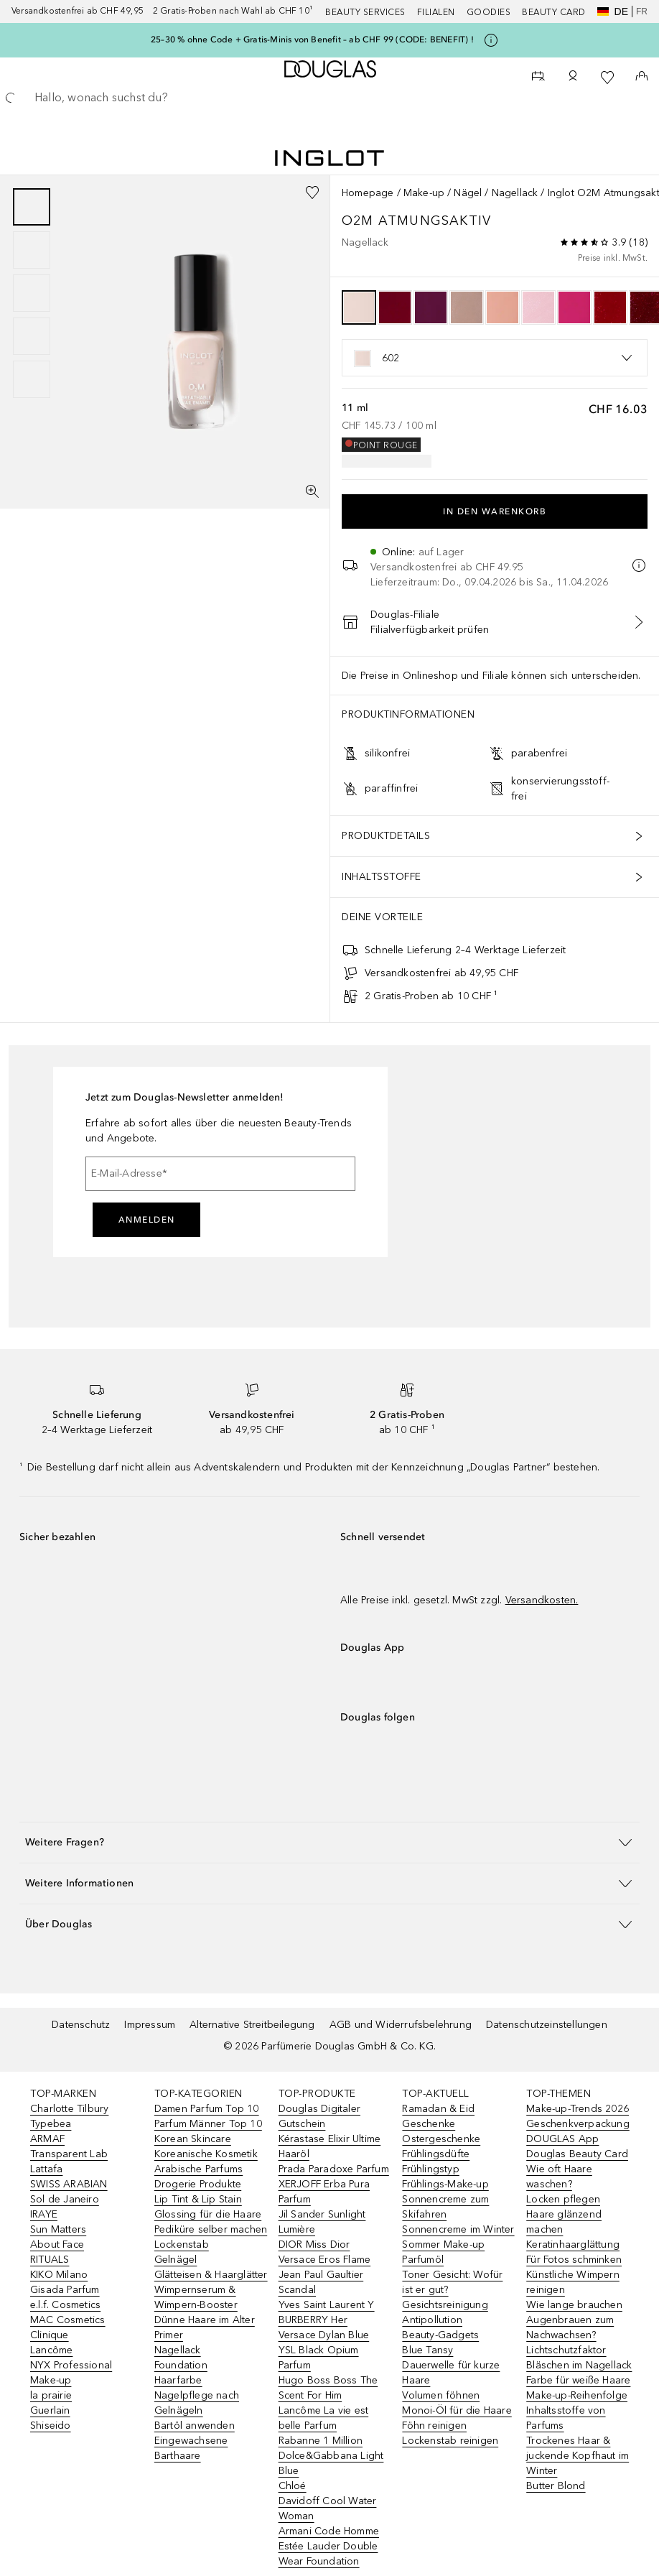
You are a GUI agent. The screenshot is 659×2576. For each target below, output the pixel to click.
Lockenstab (181, 2244)
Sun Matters (58, 2229)
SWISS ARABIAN (69, 2184)
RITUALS (49, 2259)
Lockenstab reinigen (450, 2440)
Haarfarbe (178, 2380)
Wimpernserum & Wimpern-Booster (196, 2297)
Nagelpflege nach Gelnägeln (196, 2403)
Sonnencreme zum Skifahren (445, 2206)
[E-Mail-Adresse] (220, 1174)
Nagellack (515, 193)
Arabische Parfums (198, 2169)
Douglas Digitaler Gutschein (319, 2116)
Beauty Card (554, 12)
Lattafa (46, 2169)
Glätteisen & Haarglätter (211, 2275)
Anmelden (146, 1220)
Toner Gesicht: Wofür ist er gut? (452, 2282)
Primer (168, 2335)
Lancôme (51, 2350)
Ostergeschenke (441, 2139)
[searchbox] (329, 97)
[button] (329, 1842)
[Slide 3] (31, 293)
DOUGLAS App (562, 2139)
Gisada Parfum (65, 2290)
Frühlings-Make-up (445, 2184)
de (612, 11)
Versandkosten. (542, 1600)
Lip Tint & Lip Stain (198, 2199)
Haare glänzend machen (564, 2222)
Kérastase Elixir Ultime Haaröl (330, 2146)
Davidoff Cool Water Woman (328, 2508)
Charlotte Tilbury (69, 2109)
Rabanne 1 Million (321, 2440)
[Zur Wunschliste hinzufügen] (312, 192)
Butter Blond (555, 2486)
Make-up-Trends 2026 (577, 2109)
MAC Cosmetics (68, 2320)
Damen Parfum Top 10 (206, 2109)
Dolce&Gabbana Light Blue (331, 2463)
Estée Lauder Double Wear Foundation (328, 2553)
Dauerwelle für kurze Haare (451, 2372)
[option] (359, 307)
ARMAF (47, 2139)
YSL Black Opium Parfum (319, 2357)
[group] (31, 293)
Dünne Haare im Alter (204, 2320)
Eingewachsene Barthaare (191, 2448)
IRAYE (43, 2214)
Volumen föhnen (441, 2395)
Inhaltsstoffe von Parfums (565, 2418)
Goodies (489, 12)
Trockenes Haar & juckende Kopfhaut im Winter (577, 2455)
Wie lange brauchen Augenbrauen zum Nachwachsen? (574, 2320)
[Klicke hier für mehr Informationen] (491, 40)
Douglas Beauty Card (577, 2154)
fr (642, 11)
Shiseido (50, 2425)
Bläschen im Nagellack (579, 2365)
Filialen (436, 12)
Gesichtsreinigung (444, 2305)
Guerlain (50, 2410)
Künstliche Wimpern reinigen (573, 2282)
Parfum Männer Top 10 (208, 2124)
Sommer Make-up (443, 2244)
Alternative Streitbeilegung (252, 2025)
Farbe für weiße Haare (578, 2380)
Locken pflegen (563, 2199)
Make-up (423, 193)
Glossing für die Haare (207, 2214)
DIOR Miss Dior (314, 2244)
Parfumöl (423, 2259)
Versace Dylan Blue (324, 2335)
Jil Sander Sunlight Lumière (322, 2222)
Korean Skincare (192, 2139)
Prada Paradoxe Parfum (334, 2169)
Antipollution (432, 2320)
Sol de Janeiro (64, 2199)
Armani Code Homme (329, 2531)
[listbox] (495, 357)
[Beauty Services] (538, 77)
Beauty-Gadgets (440, 2335)
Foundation (180, 2365)
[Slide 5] (31, 379)
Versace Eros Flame (325, 2259)
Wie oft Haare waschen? (559, 2176)
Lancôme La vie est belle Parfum (324, 2418)
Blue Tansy (427, 2350)
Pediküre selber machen (210, 2229)
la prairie (51, 2395)
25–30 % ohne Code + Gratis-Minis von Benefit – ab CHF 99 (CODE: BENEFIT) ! (312, 39)
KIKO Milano (59, 2275)
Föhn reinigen (434, 2425)
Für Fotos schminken (574, 2259)
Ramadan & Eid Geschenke (438, 2116)
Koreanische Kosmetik (206, 2154)
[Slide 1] (31, 207)
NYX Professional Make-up (71, 2372)
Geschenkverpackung (578, 2124)
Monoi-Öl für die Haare (456, 2410)
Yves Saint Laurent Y (327, 2305)
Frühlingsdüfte (435, 2154)
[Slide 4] (31, 336)
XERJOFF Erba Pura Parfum (324, 2191)
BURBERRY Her (313, 2320)
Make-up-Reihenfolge (576, 2395)
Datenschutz (81, 2025)
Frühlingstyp (430, 2169)
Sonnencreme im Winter (458, 2229)
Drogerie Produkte (197, 2184)
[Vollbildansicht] (312, 491)
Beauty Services (365, 12)
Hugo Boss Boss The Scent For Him (328, 2387)
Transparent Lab (69, 2154)
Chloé (293, 2486)
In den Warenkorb (494, 511)
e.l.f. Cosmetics (65, 2305)
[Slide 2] (31, 250)
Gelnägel (175, 2259)
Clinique (49, 2335)
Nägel (468, 193)
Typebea (50, 2124)
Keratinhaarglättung (573, 2244)
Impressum (149, 2025)
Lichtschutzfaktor (566, 2350)
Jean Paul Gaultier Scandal (321, 2282)
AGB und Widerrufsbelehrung (401, 2025)
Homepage (368, 193)
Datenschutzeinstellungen (546, 2025)
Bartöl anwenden (194, 2425)
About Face (57, 2244)
